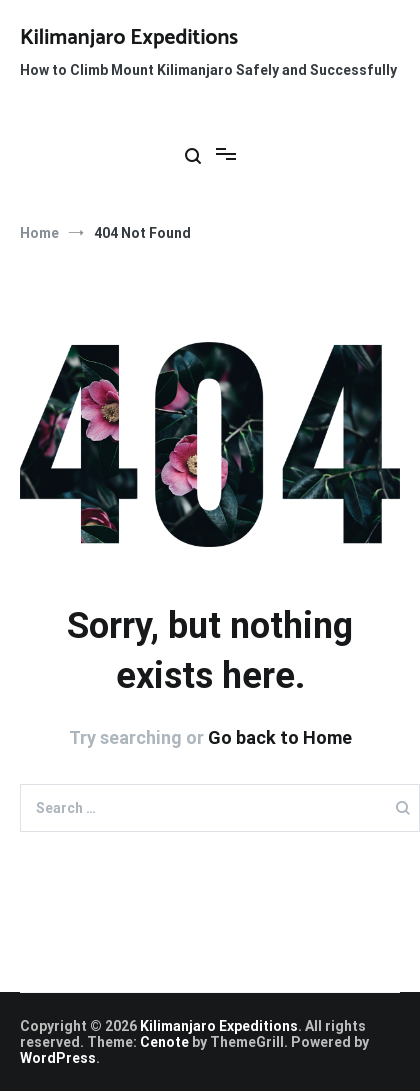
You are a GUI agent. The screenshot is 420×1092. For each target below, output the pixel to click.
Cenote (164, 1042)
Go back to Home (280, 737)
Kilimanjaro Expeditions (129, 38)
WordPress (58, 1058)
